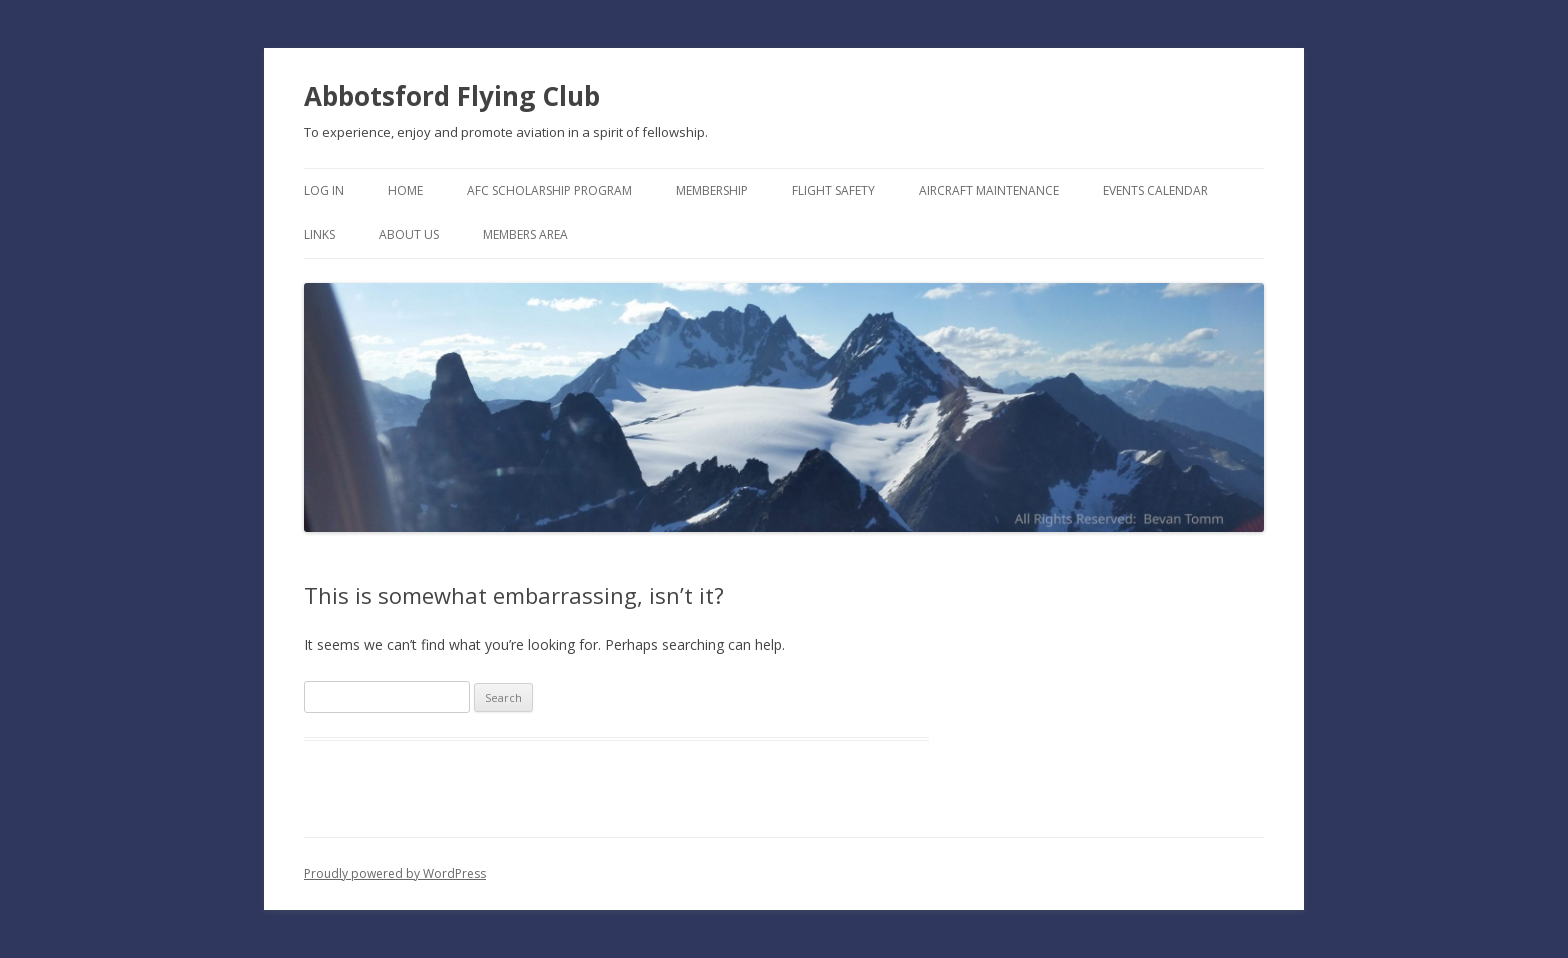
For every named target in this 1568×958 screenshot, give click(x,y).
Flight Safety (833, 190)
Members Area (525, 234)
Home (405, 190)
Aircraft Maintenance (989, 190)
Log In (324, 190)
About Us (409, 234)
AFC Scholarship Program (549, 190)
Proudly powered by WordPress (395, 873)
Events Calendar (1155, 190)
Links (319, 234)
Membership (712, 190)
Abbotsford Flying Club (452, 96)
